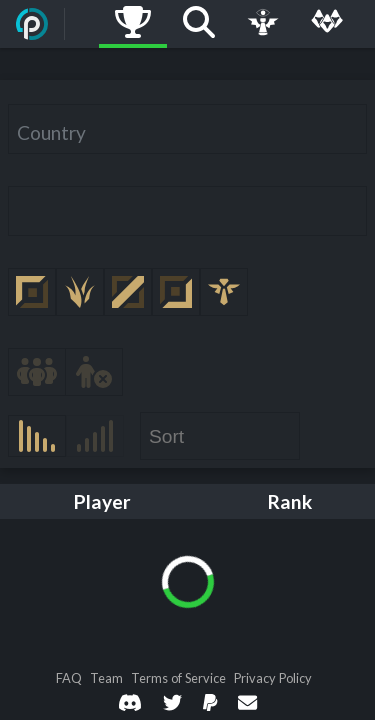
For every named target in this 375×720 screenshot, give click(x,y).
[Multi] (327, 24)
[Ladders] (133, 24)
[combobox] (187, 129)
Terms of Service (178, 678)
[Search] (199, 24)
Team (106, 678)
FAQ (69, 678)
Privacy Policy (273, 678)
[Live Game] (263, 24)
